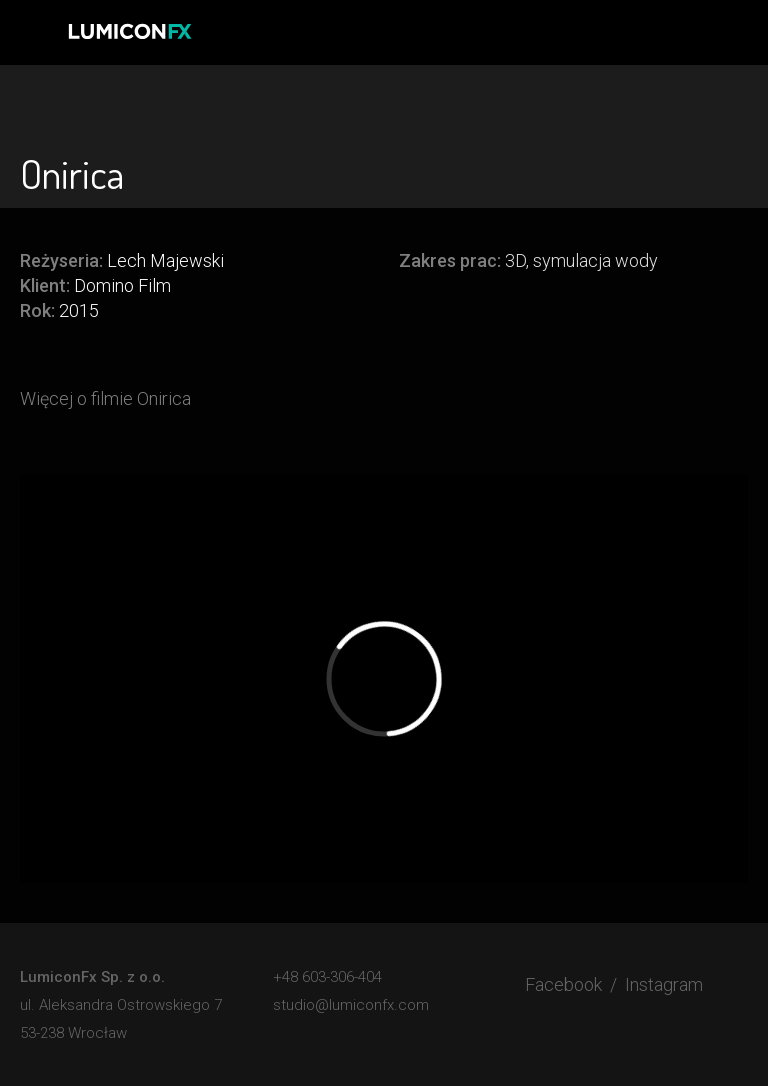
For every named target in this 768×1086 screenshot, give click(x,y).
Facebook (563, 984)
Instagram (664, 984)
